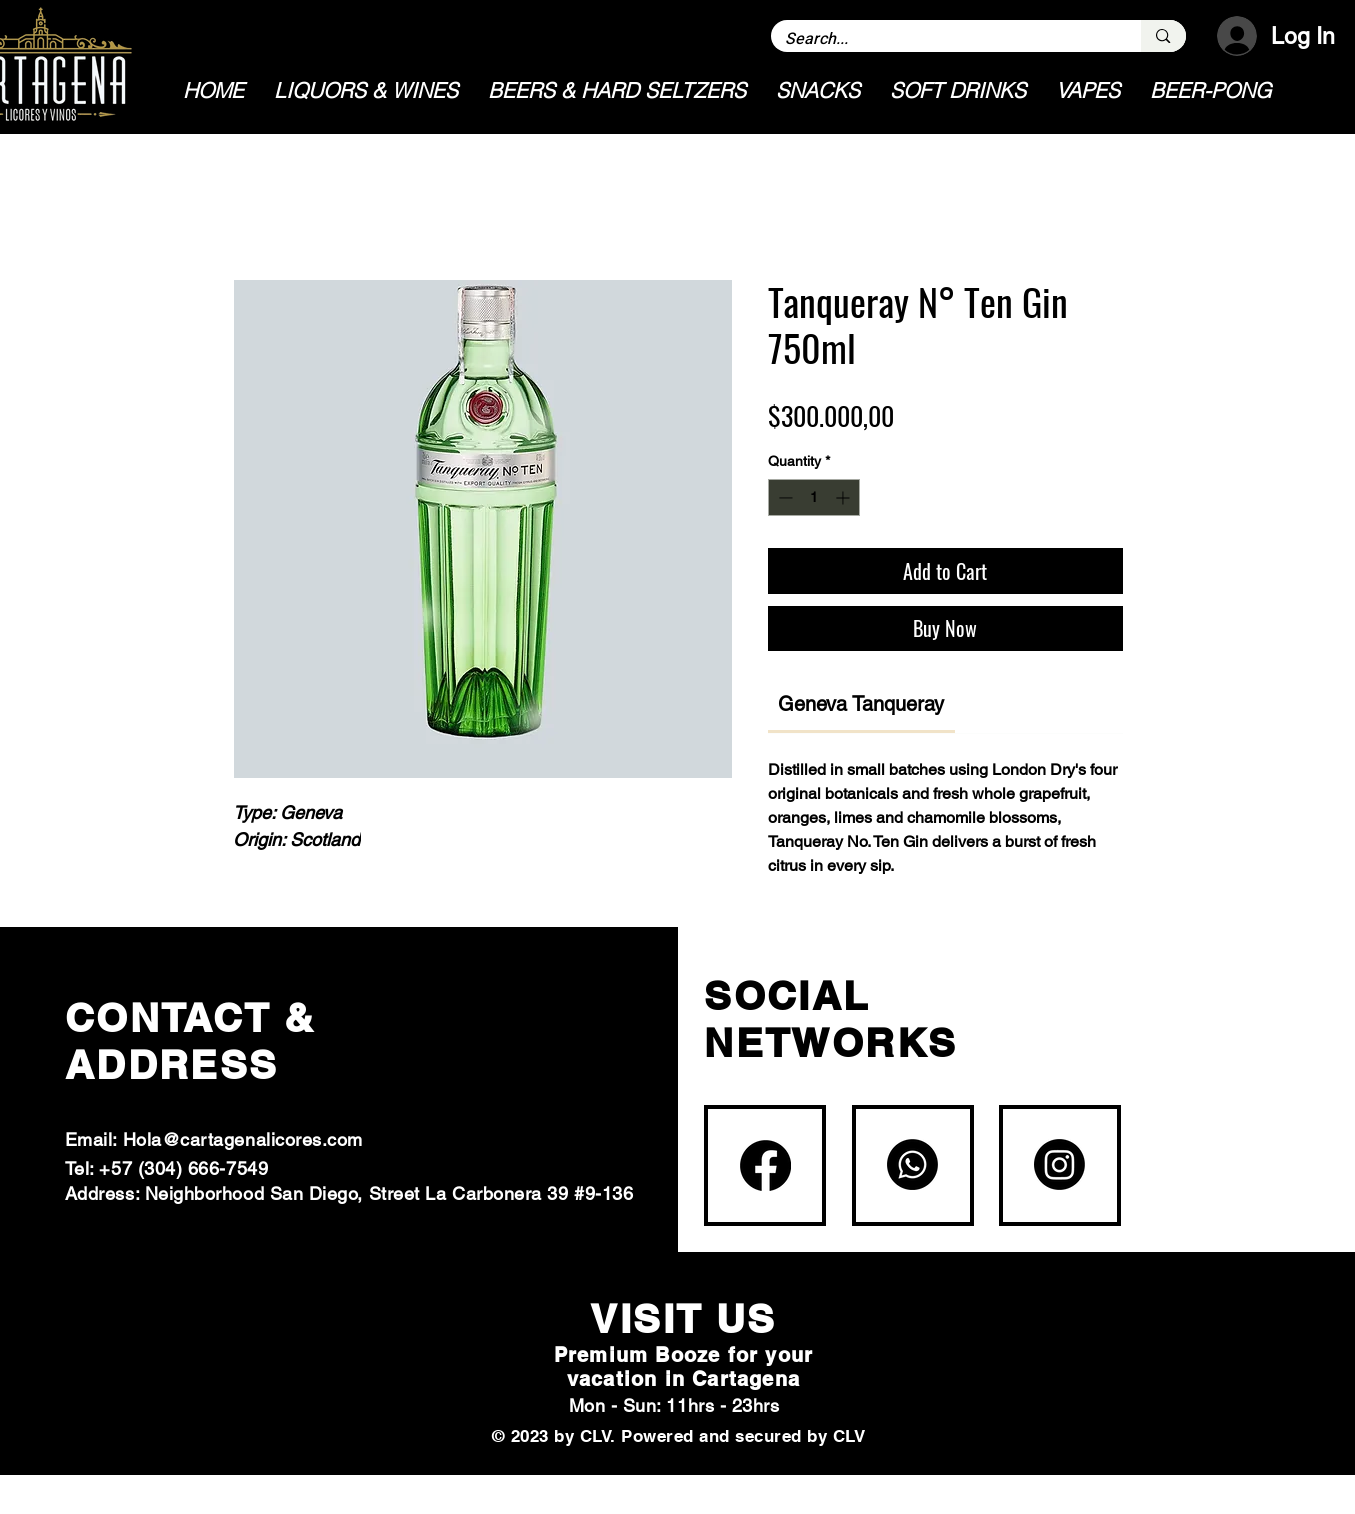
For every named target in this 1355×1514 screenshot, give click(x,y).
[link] (861, 704)
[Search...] (942, 39)
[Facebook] (765, 1165)
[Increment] (844, 497)
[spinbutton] (814, 497)
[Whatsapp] (912, 1164)
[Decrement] (783, 497)
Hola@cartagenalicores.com (243, 1139)
